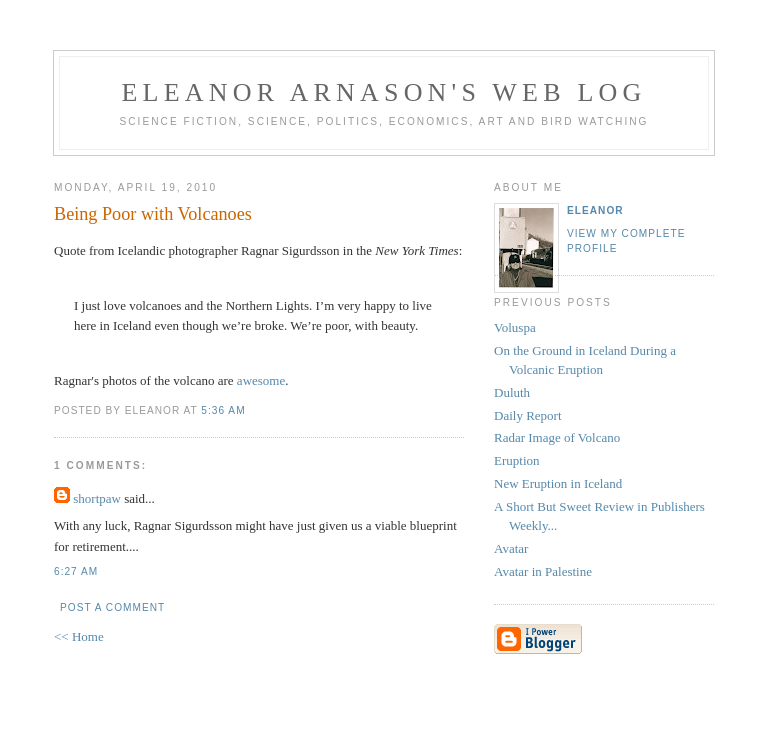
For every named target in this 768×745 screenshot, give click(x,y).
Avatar (511, 548)
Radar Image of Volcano (557, 437)
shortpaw (97, 498)
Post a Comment (112, 607)
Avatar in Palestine (543, 571)
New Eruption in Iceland (558, 483)
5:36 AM (223, 410)
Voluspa (515, 327)
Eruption (517, 460)
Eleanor (595, 210)
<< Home (79, 636)
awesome (261, 380)
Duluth (512, 392)
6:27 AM (76, 571)
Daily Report (528, 415)
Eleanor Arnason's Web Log (384, 92)
